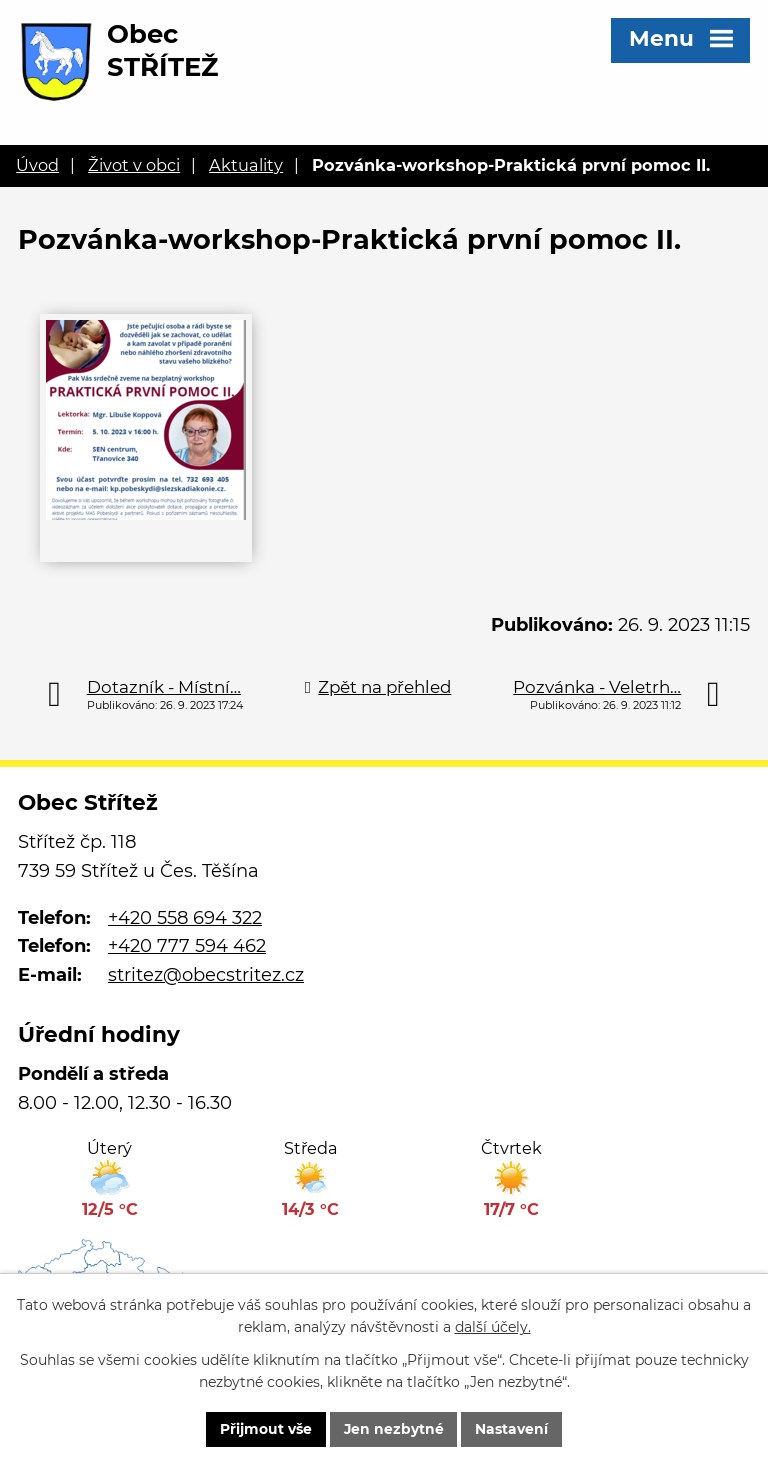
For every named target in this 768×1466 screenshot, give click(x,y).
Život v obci (134, 165)
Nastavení (512, 1429)
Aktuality (246, 165)
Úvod (37, 165)
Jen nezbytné (393, 1429)
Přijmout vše (265, 1429)
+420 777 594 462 (187, 946)
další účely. (493, 1327)
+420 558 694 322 (185, 918)
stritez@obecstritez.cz (206, 975)
